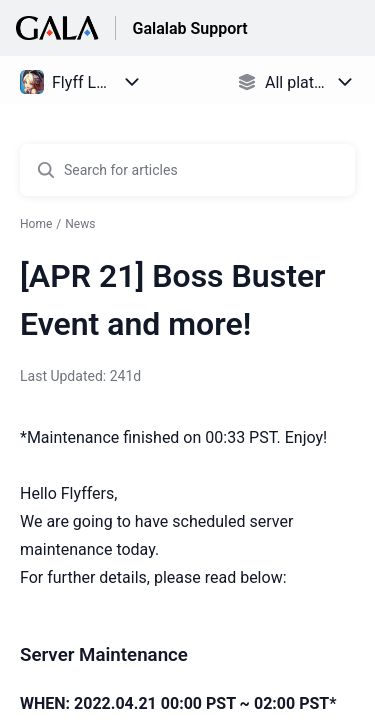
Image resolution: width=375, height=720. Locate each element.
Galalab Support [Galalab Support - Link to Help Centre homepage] (189, 28)
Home (36, 224)
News (80, 224)
